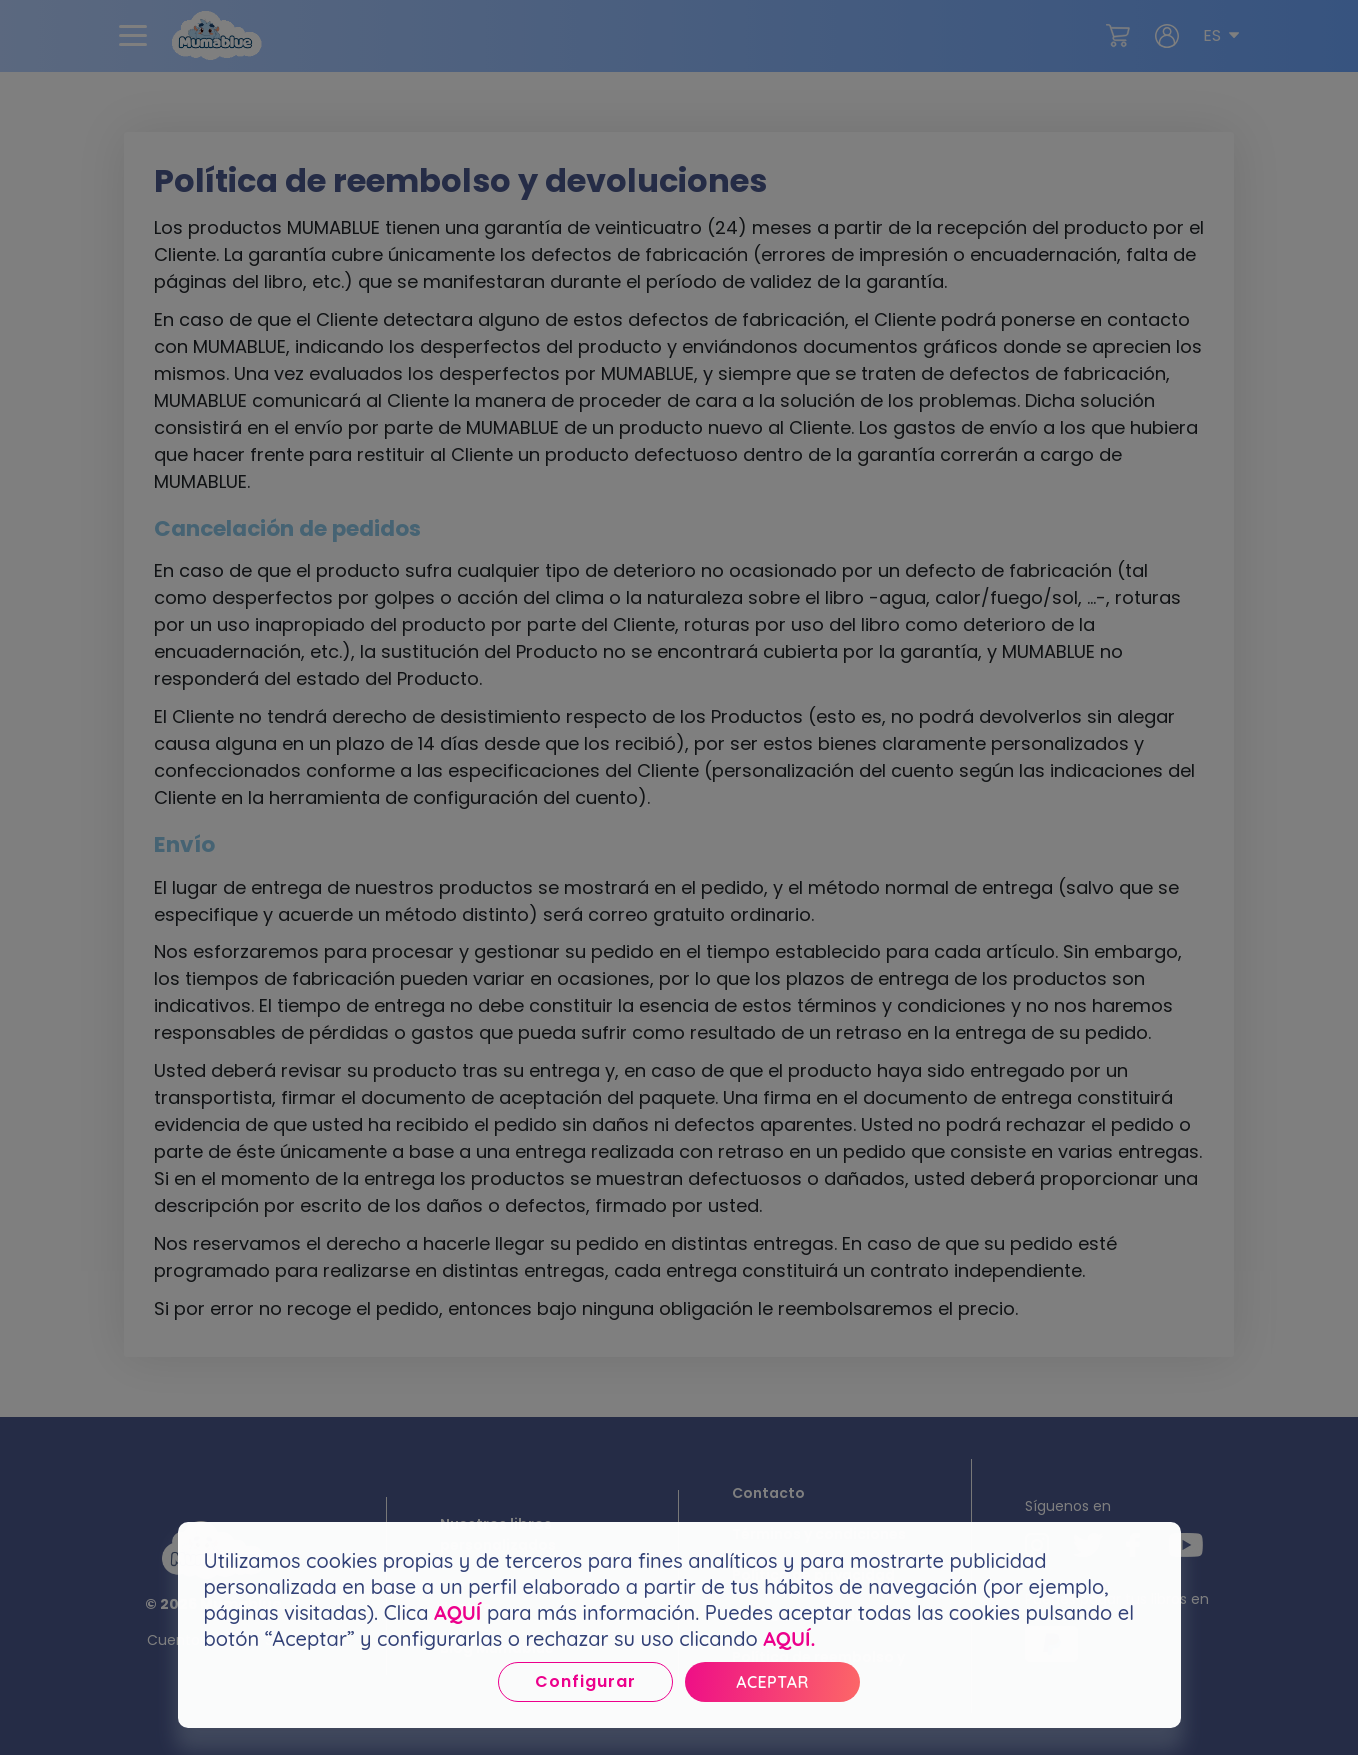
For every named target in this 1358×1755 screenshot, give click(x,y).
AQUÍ (457, 1612)
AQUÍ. (789, 1638)
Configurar (585, 1681)
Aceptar (772, 1682)
